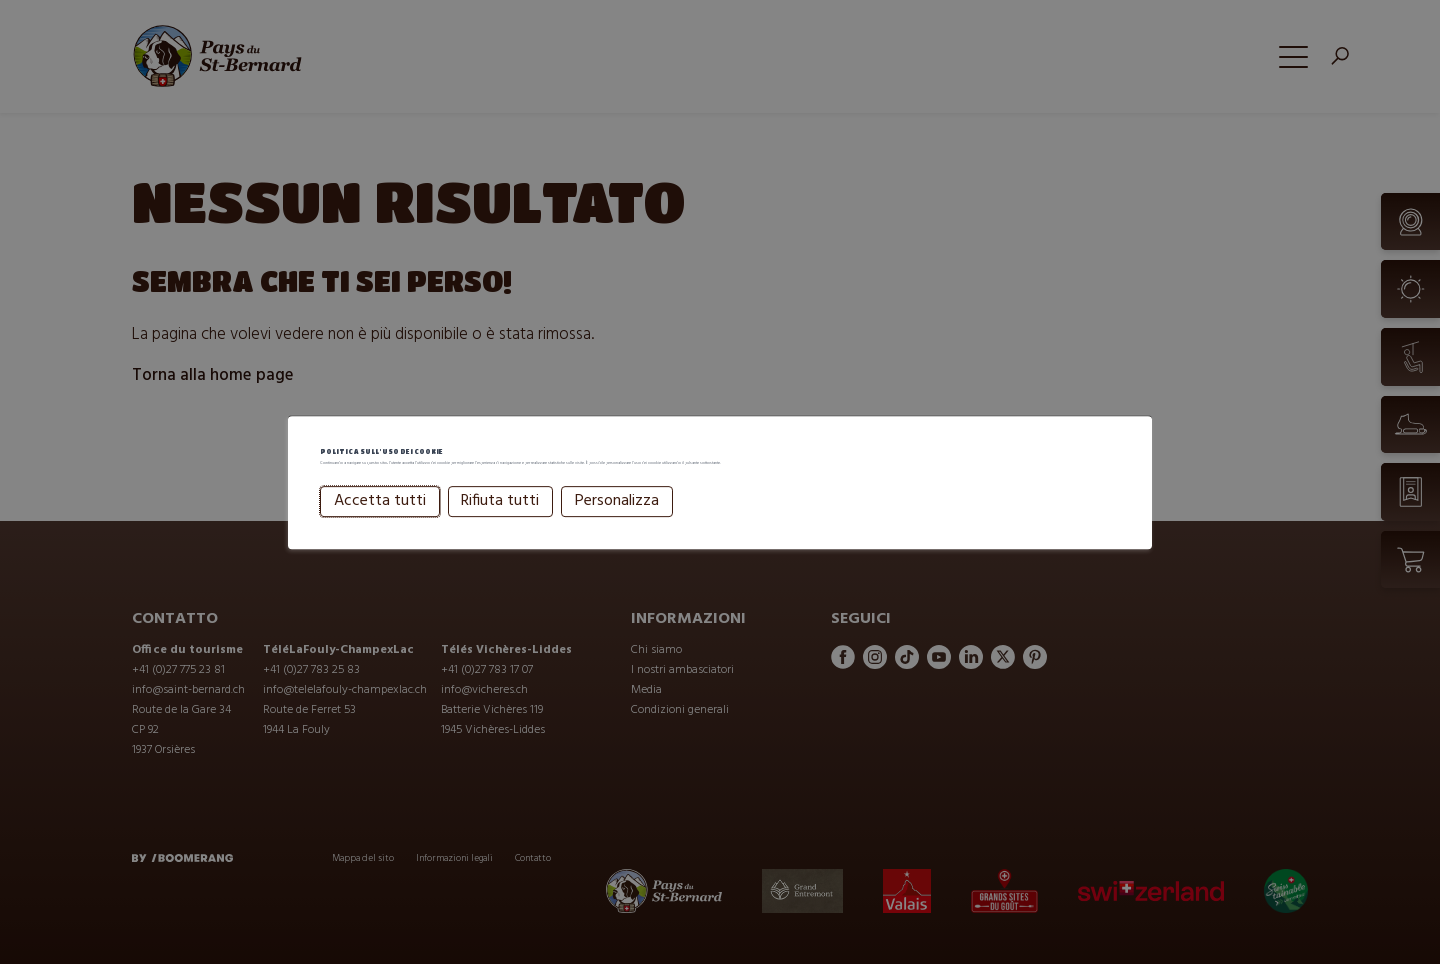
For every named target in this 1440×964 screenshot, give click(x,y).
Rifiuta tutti (500, 528)
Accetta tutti (380, 528)
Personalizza (617, 528)
